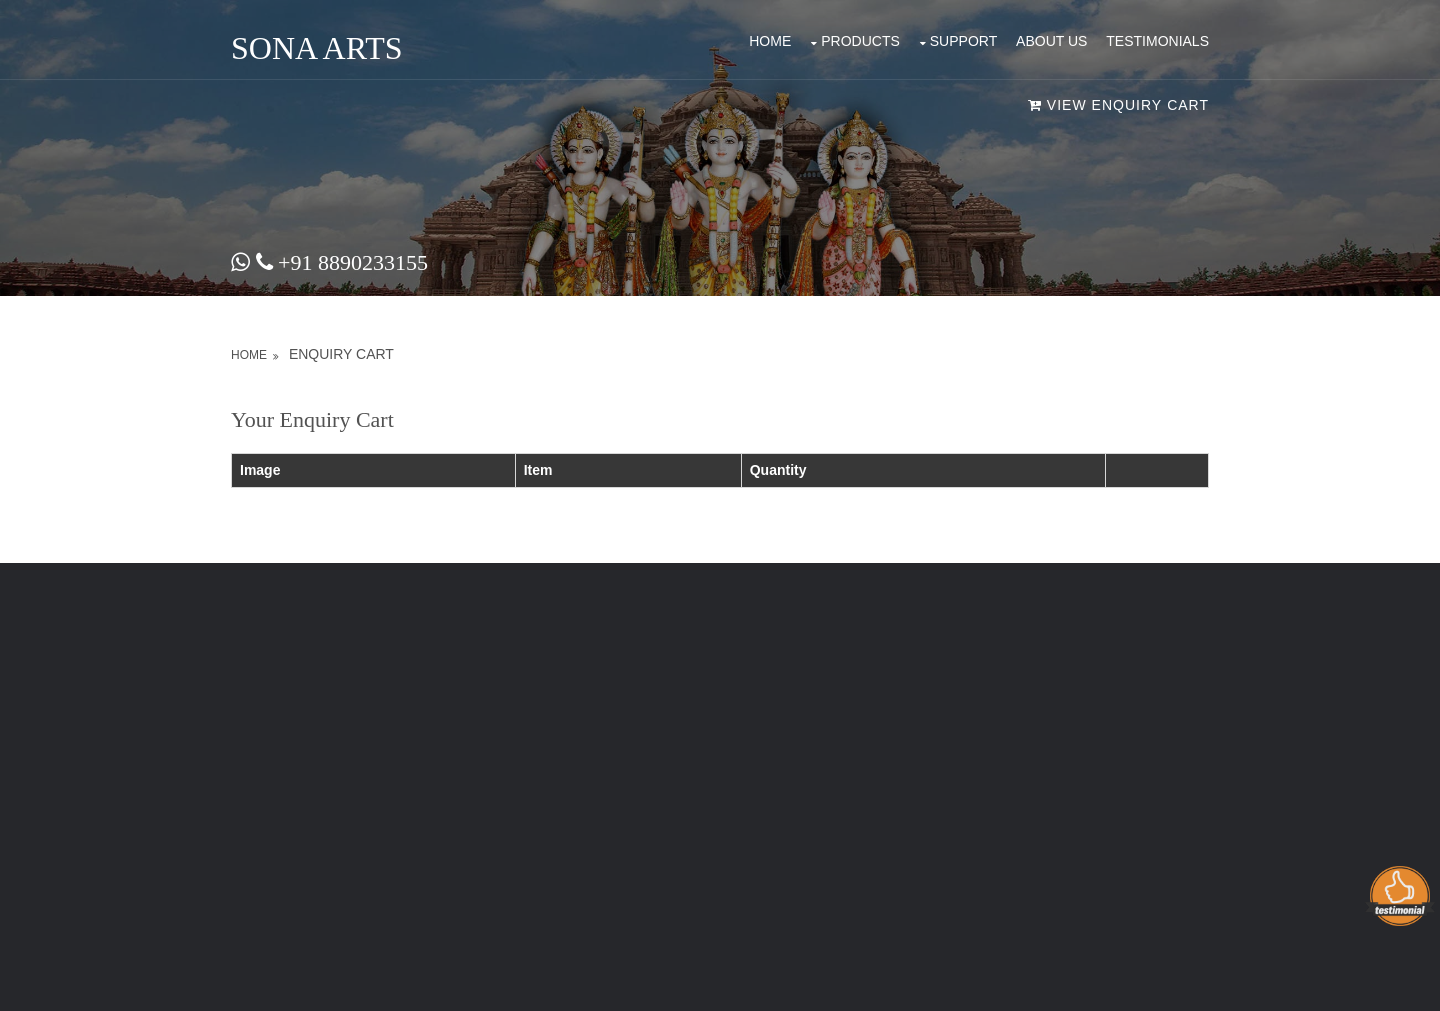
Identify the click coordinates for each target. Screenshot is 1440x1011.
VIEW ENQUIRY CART (1118, 105)
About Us (1051, 41)
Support (963, 41)
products (860, 41)
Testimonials (1157, 41)
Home (770, 41)
